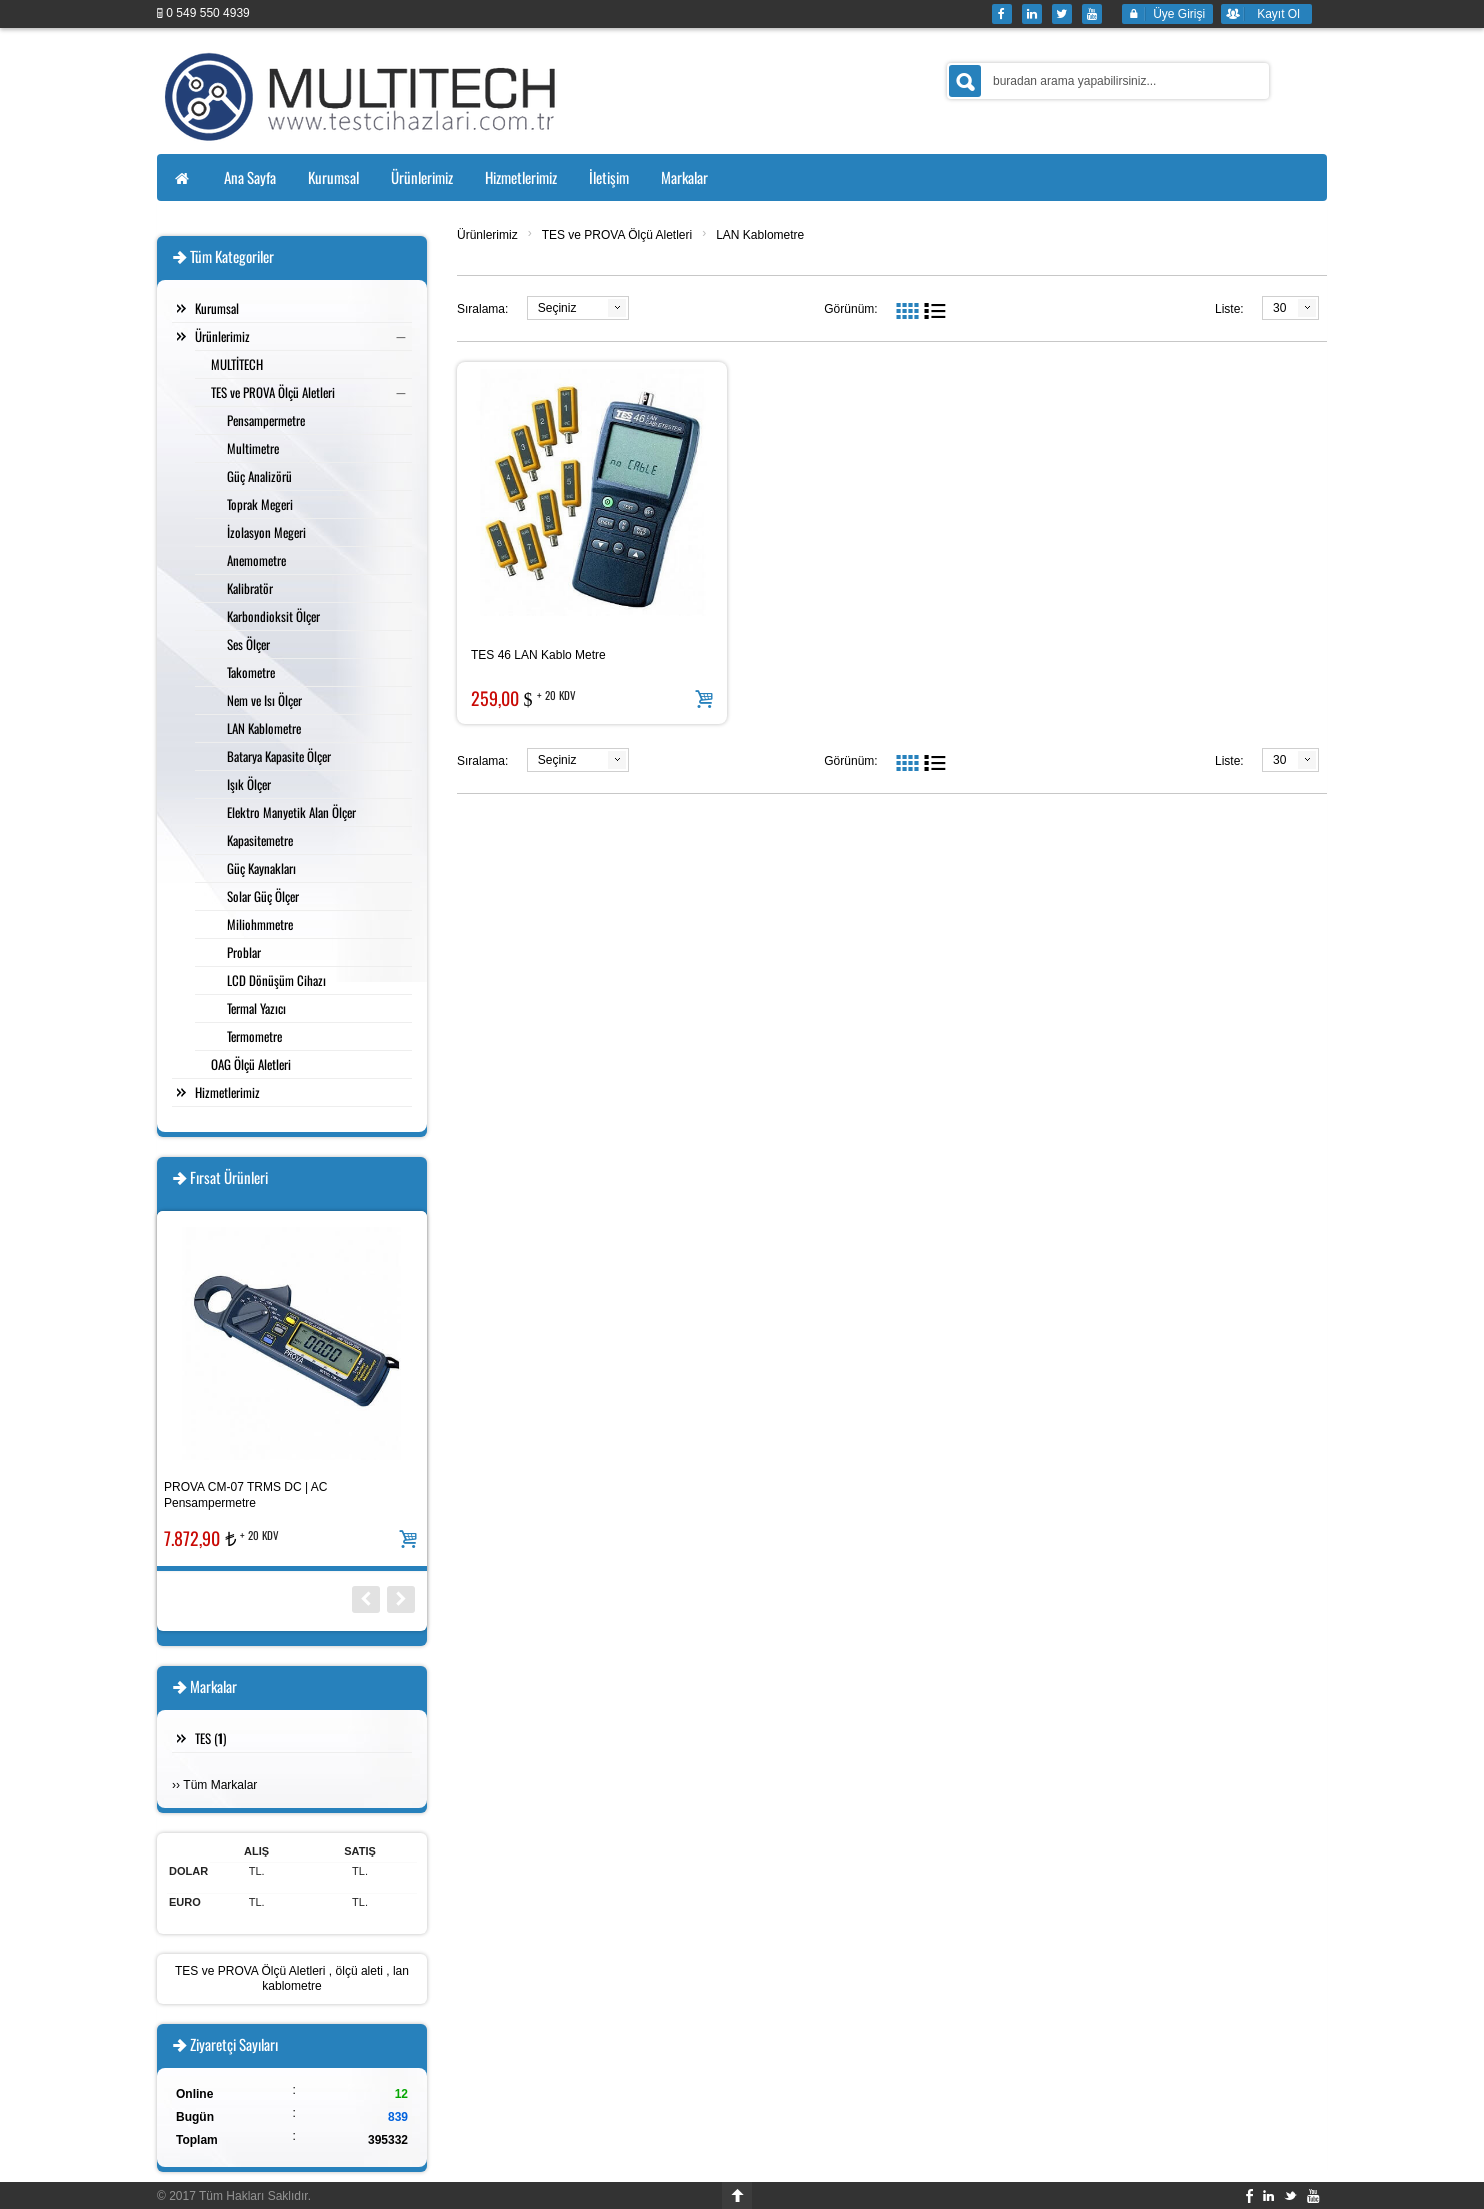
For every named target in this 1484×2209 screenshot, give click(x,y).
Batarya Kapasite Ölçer (279, 756)
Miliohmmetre (260, 924)
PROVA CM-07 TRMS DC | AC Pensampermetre (245, 1495)
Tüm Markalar (220, 1785)
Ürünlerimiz (487, 235)
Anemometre (256, 560)
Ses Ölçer (248, 644)
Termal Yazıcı (256, 1008)
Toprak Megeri (260, 504)
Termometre (254, 1036)
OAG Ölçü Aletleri (251, 1064)
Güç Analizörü (259, 476)
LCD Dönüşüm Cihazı (276, 980)
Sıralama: (482, 309)
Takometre (251, 672)
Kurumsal (217, 308)
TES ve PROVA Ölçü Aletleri (617, 235)
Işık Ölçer (249, 784)
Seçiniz (557, 308)
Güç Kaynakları (261, 868)
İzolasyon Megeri (266, 532)
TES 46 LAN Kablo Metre (538, 655)
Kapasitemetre (260, 840)
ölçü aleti (359, 1971)
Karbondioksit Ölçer (273, 616)
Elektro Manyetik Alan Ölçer (291, 812)
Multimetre (253, 448)
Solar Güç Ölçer (263, 896)
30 (1279, 308)
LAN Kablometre (760, 235)
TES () (210, 1738)
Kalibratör (250, 588)
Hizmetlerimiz (227, 1092)
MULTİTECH (237, 364)
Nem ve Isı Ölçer (264, 700)
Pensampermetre (266, 420)
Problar (244, 952)
